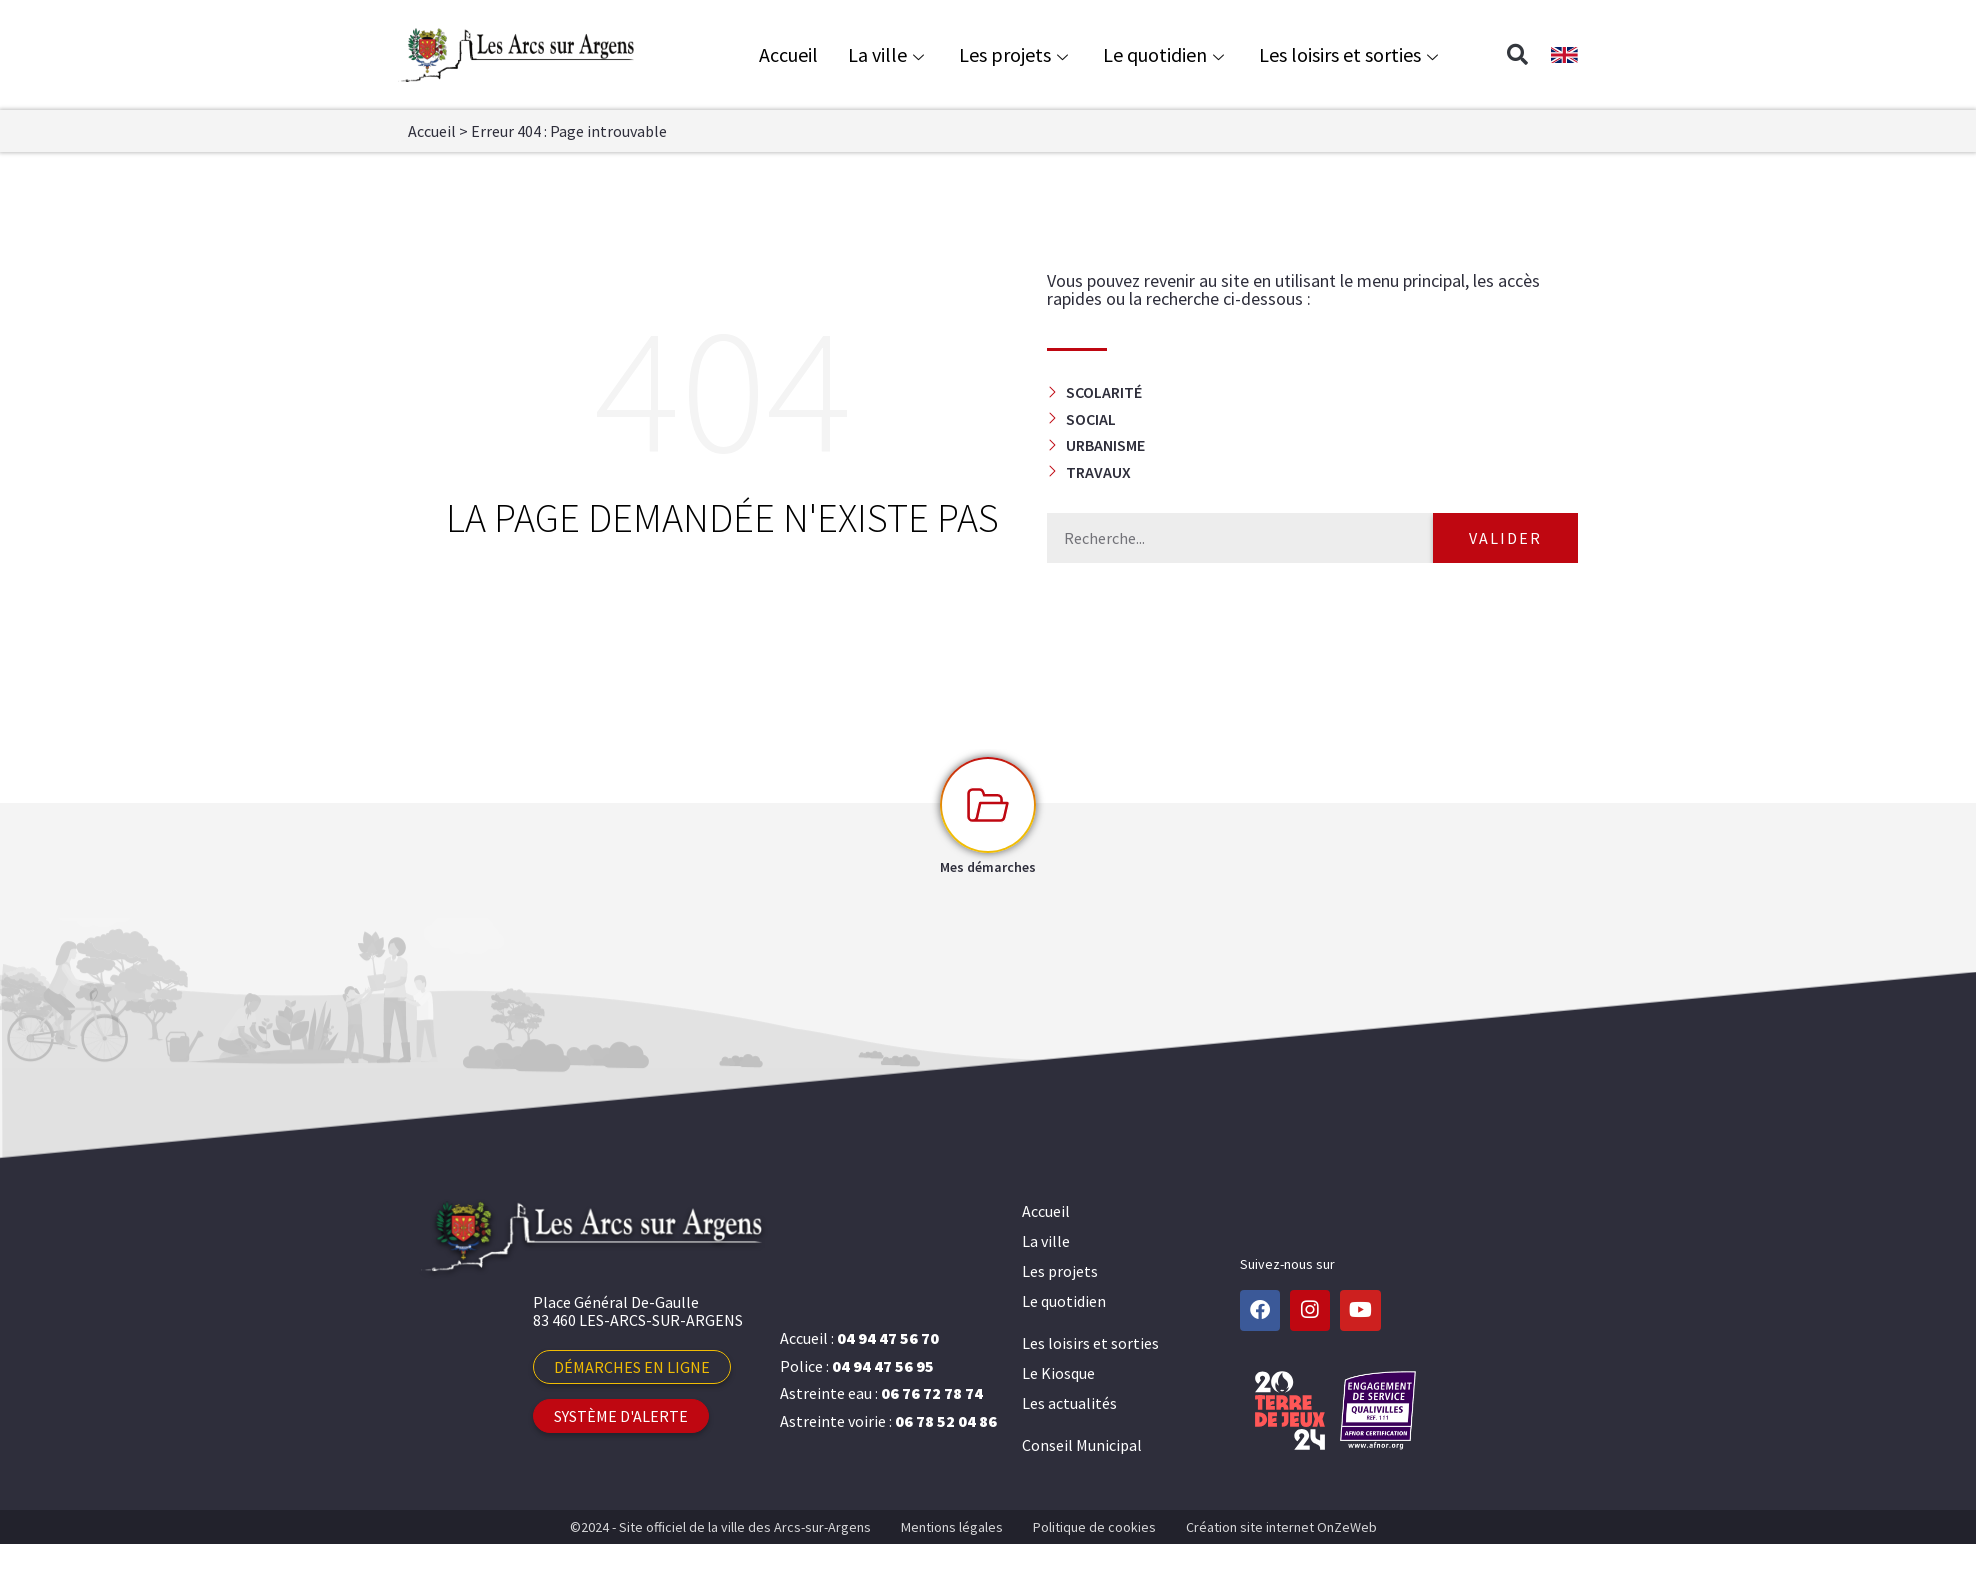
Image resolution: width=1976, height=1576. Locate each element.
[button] (1517, 55)
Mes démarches (988, 867)
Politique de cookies (1094, 1527)
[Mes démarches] (988, 805)
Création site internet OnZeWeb (1281, 1527)
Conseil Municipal (1082, 1445)
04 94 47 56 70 (888, 1338)
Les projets (1016, 54)
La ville (888, 54)
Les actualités (1069, 1403)
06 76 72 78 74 (932, 1393)
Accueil (788, 54)
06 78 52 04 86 (946, 1421)
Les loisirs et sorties (1351, 54)
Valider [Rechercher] (1505, 538)
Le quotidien (1166, 54)
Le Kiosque (1058, 1373)
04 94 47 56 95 (883, 1366)
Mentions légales (952, 1527)
